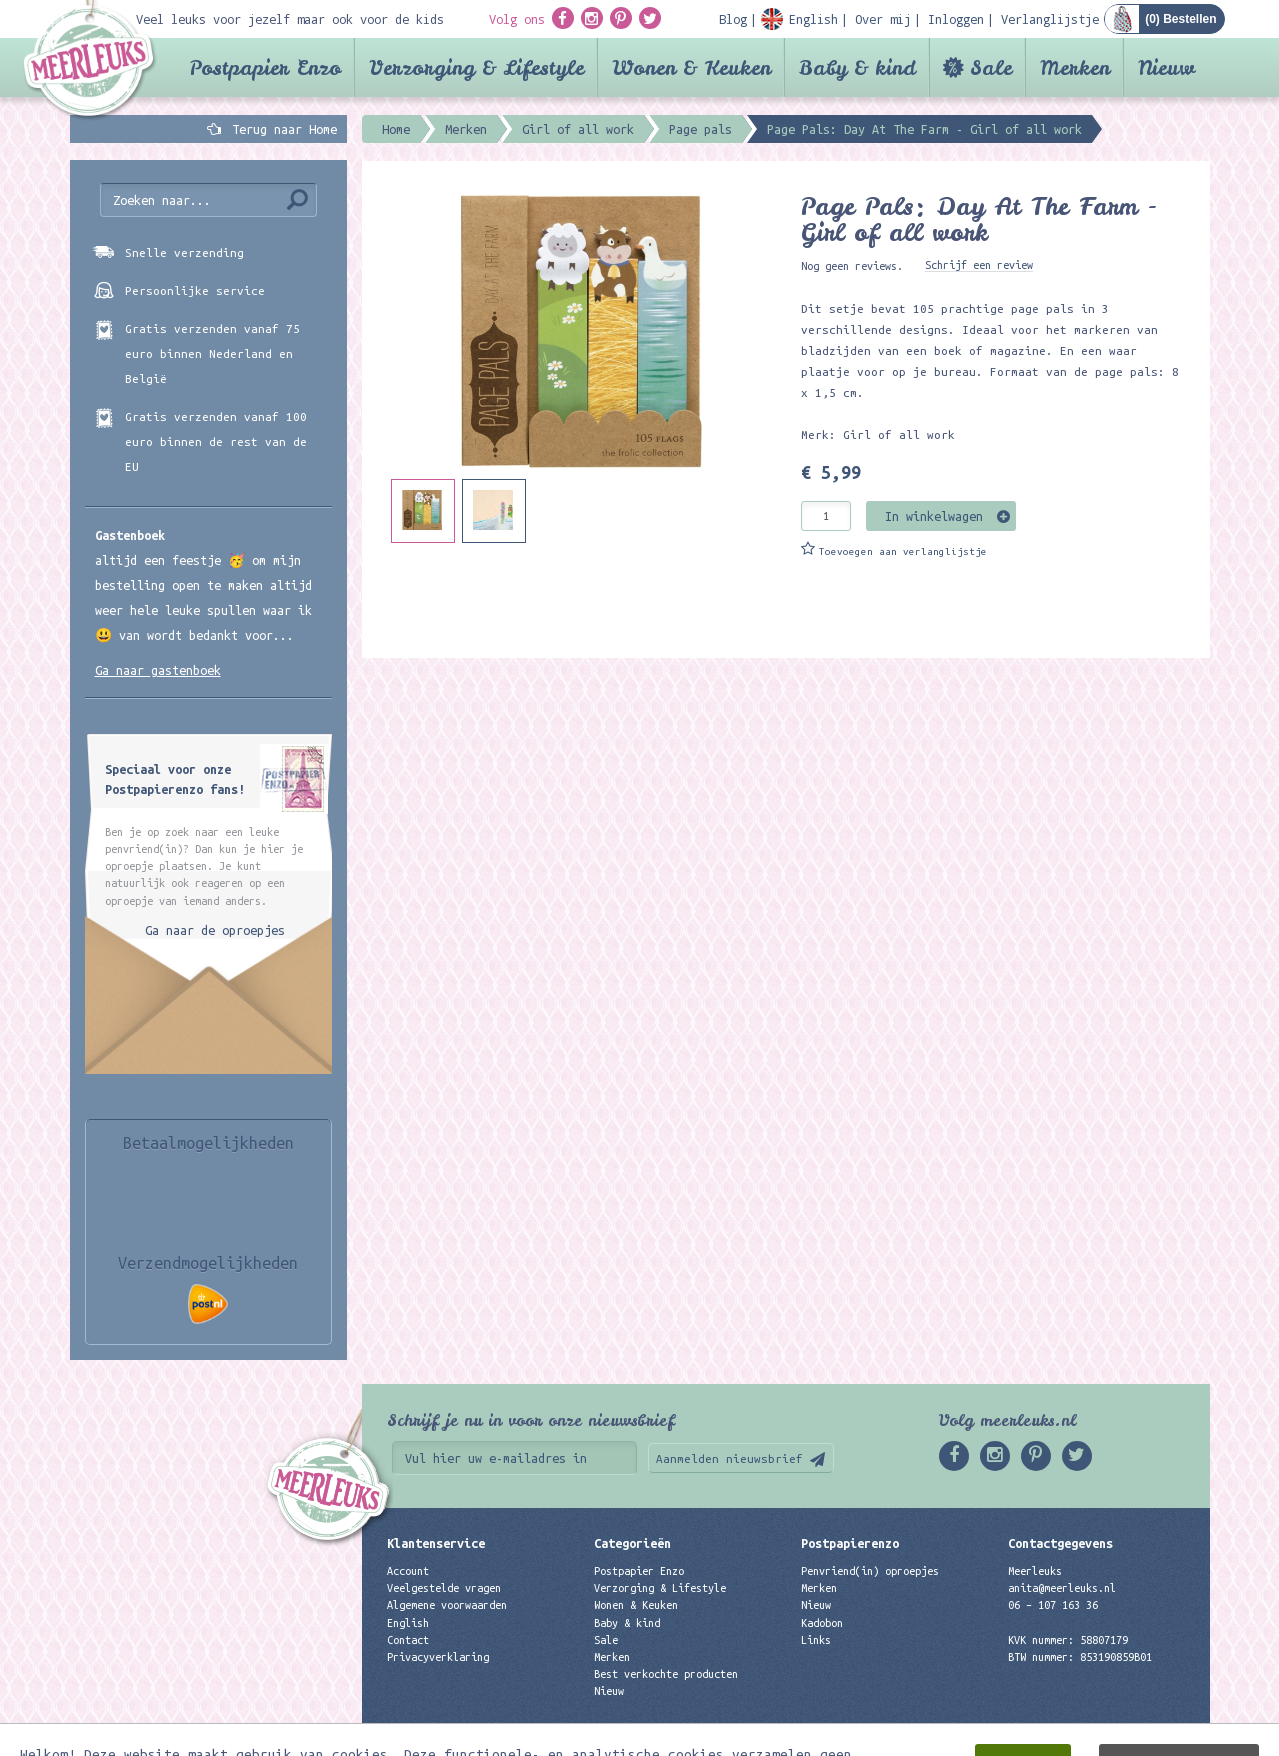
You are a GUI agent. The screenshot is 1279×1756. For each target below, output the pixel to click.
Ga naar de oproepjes (215, 930)
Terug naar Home (281, 129)
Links (816, 1640)
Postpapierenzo (850, 1543)
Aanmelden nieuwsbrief (729, 1458)
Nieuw (1166, 67)
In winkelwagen (934, 516)
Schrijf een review (979, 265)
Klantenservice (436, 1543)
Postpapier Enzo (265, 67)
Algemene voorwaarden (447, 1605)
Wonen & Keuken (691, 67)
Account (408, 1571)
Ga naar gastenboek (158, 670)
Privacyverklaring (438, 1657)
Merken (1075, 67)
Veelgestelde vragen (444, 1588)
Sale (991, 67)
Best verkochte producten (666, 1674)
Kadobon (822, 1623)
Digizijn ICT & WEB (1140, 1737)
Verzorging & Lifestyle (476, 67)
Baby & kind (857, 67)
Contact (408, 1640)
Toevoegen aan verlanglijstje (903, 551)
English (408, 1623)
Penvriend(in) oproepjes (870, 1571)
